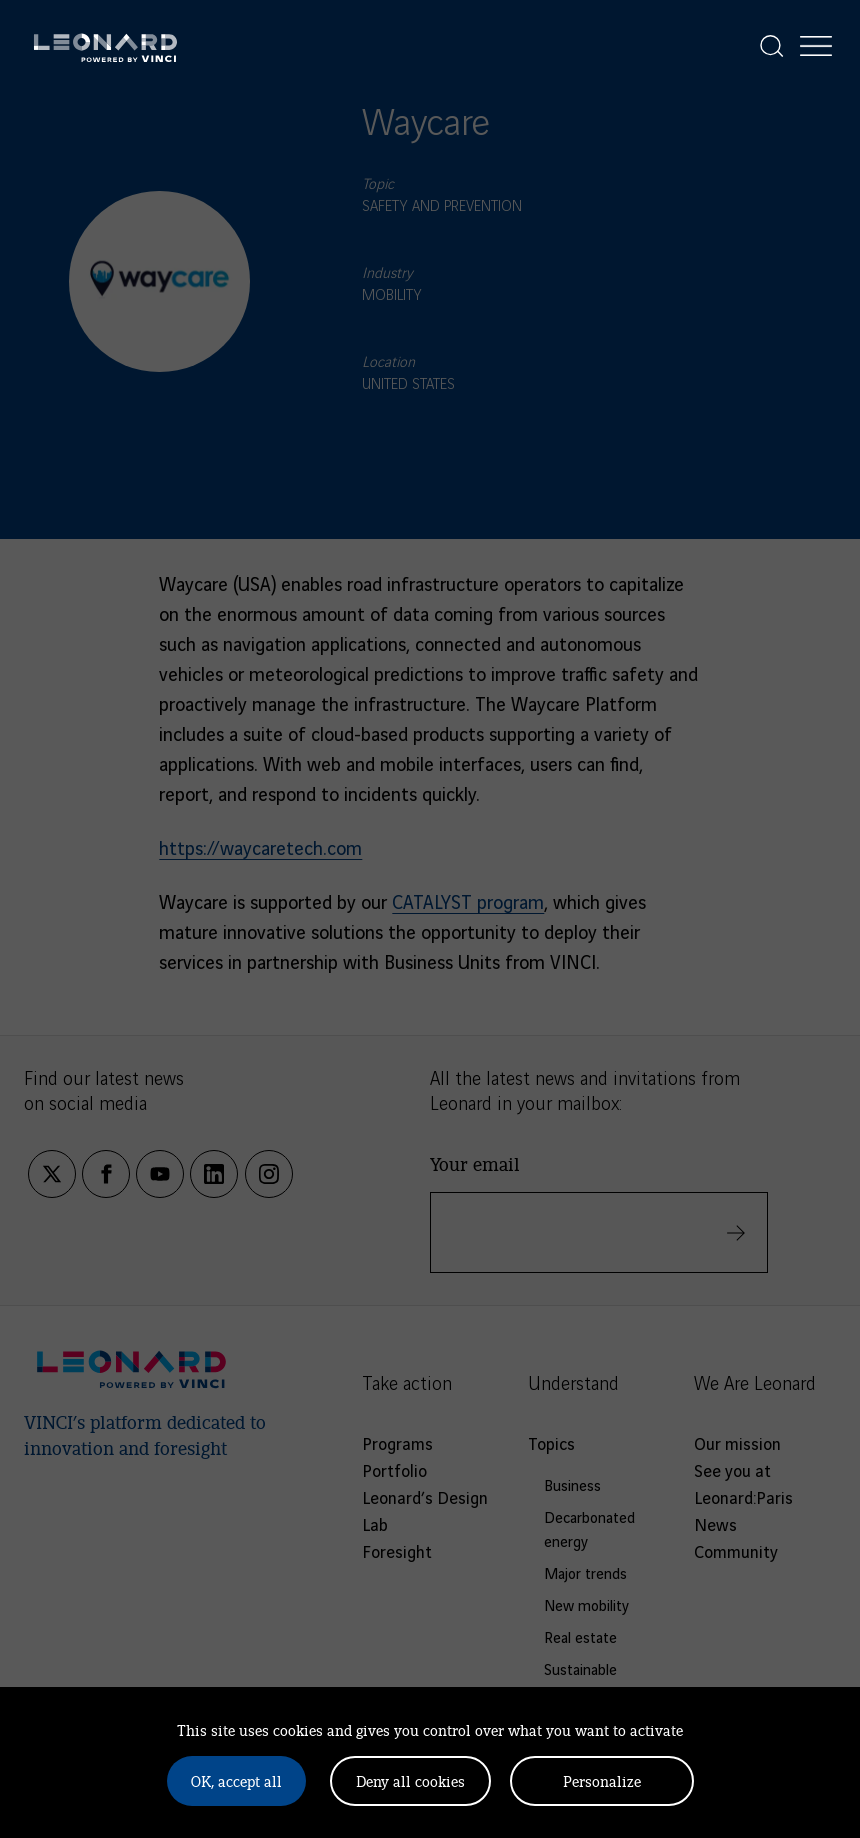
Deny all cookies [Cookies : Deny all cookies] (410, 1780)
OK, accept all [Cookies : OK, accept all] (236, 1780)
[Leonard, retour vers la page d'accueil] (105, 46)
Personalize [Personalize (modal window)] (602, 1780)
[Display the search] (772, 46)
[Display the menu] (816, 46)
